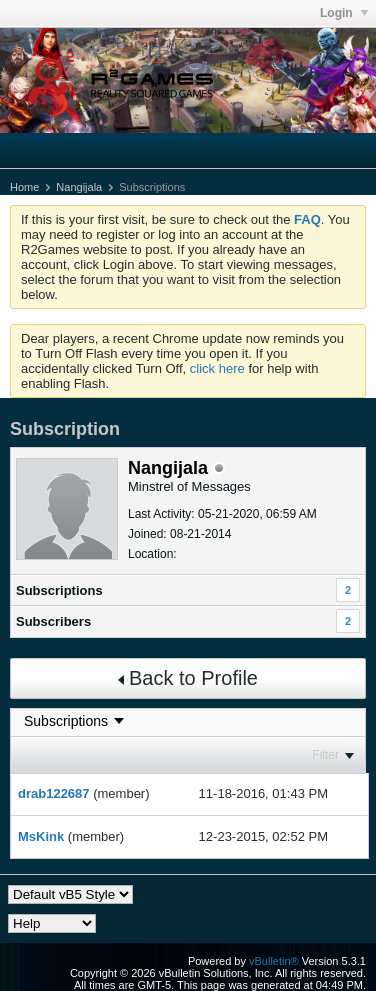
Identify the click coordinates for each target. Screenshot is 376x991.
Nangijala (79, 187)
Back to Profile (188, 678)
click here (217, 368)
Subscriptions (59, 590)
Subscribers (53, 621)
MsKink (41, 836)
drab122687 (54, 793)
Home (24, 187)
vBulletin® (274, 961)
